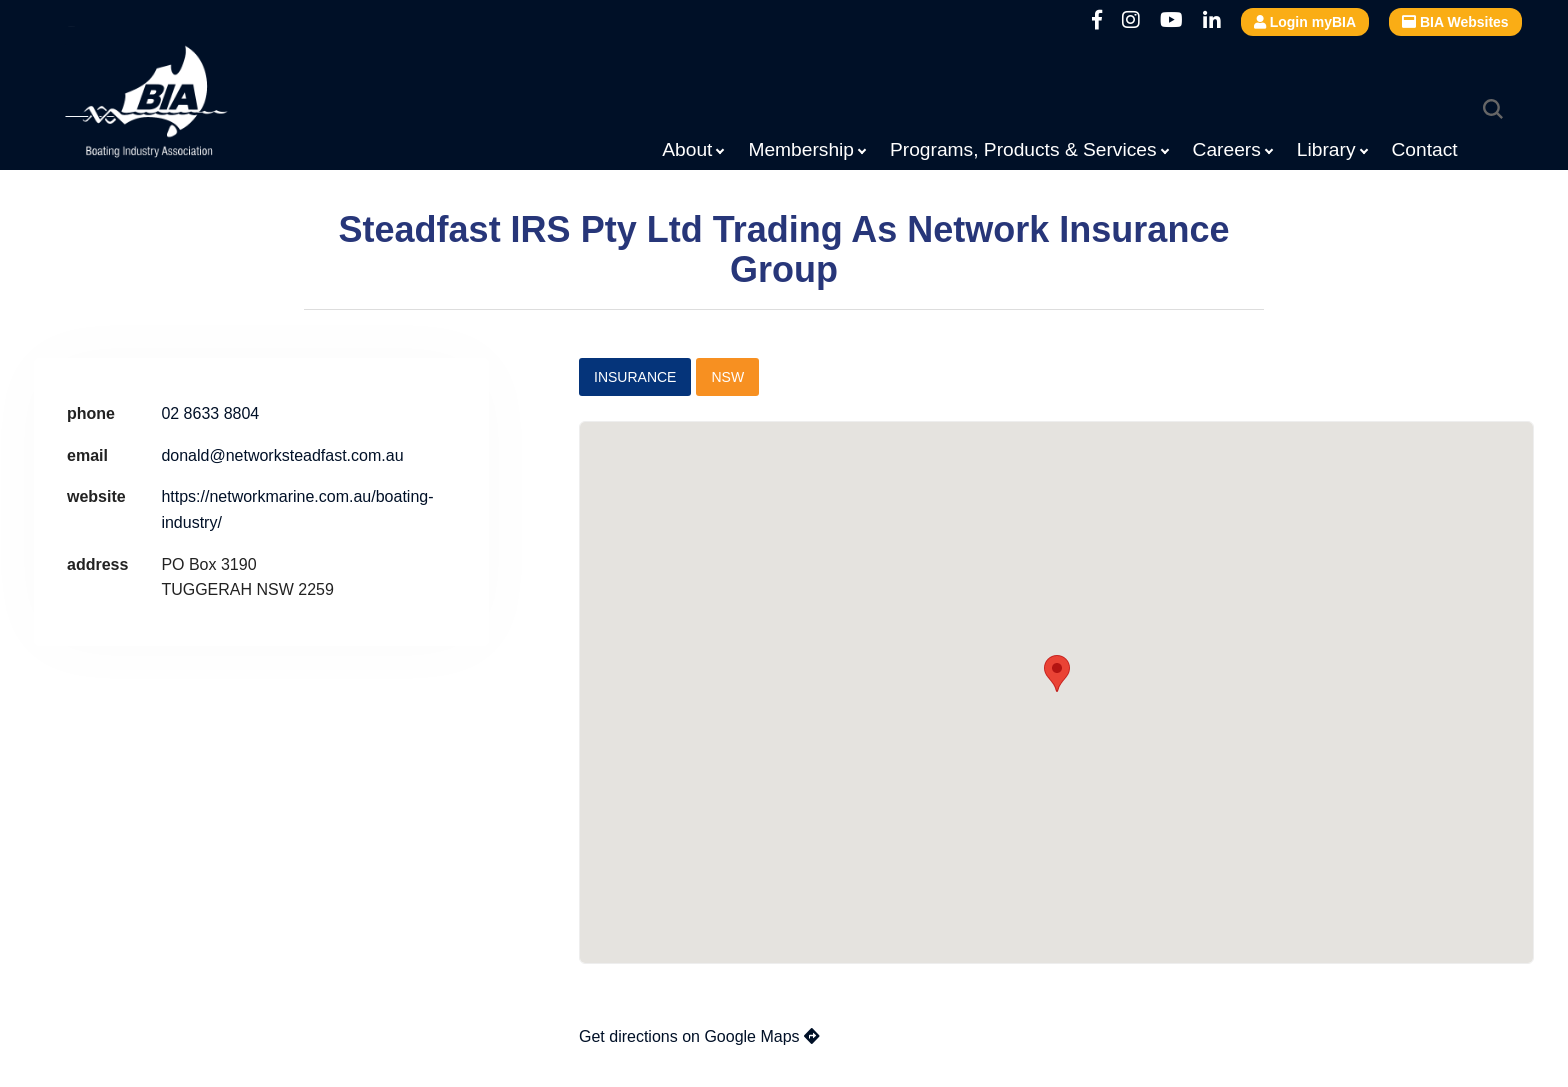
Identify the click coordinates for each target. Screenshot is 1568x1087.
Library (1326, 149)
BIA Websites (1455, 22)
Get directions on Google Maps (699, 1036)
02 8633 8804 (210, 413)
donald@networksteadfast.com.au (282, 455)
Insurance (635, 377)
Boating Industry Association (195, 105)
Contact (1425, 149)
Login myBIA (1305, 22)
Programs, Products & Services (1023, 149)
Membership (801, 149)
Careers (1227, 149)
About (687, 149)
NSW (727, 377)
